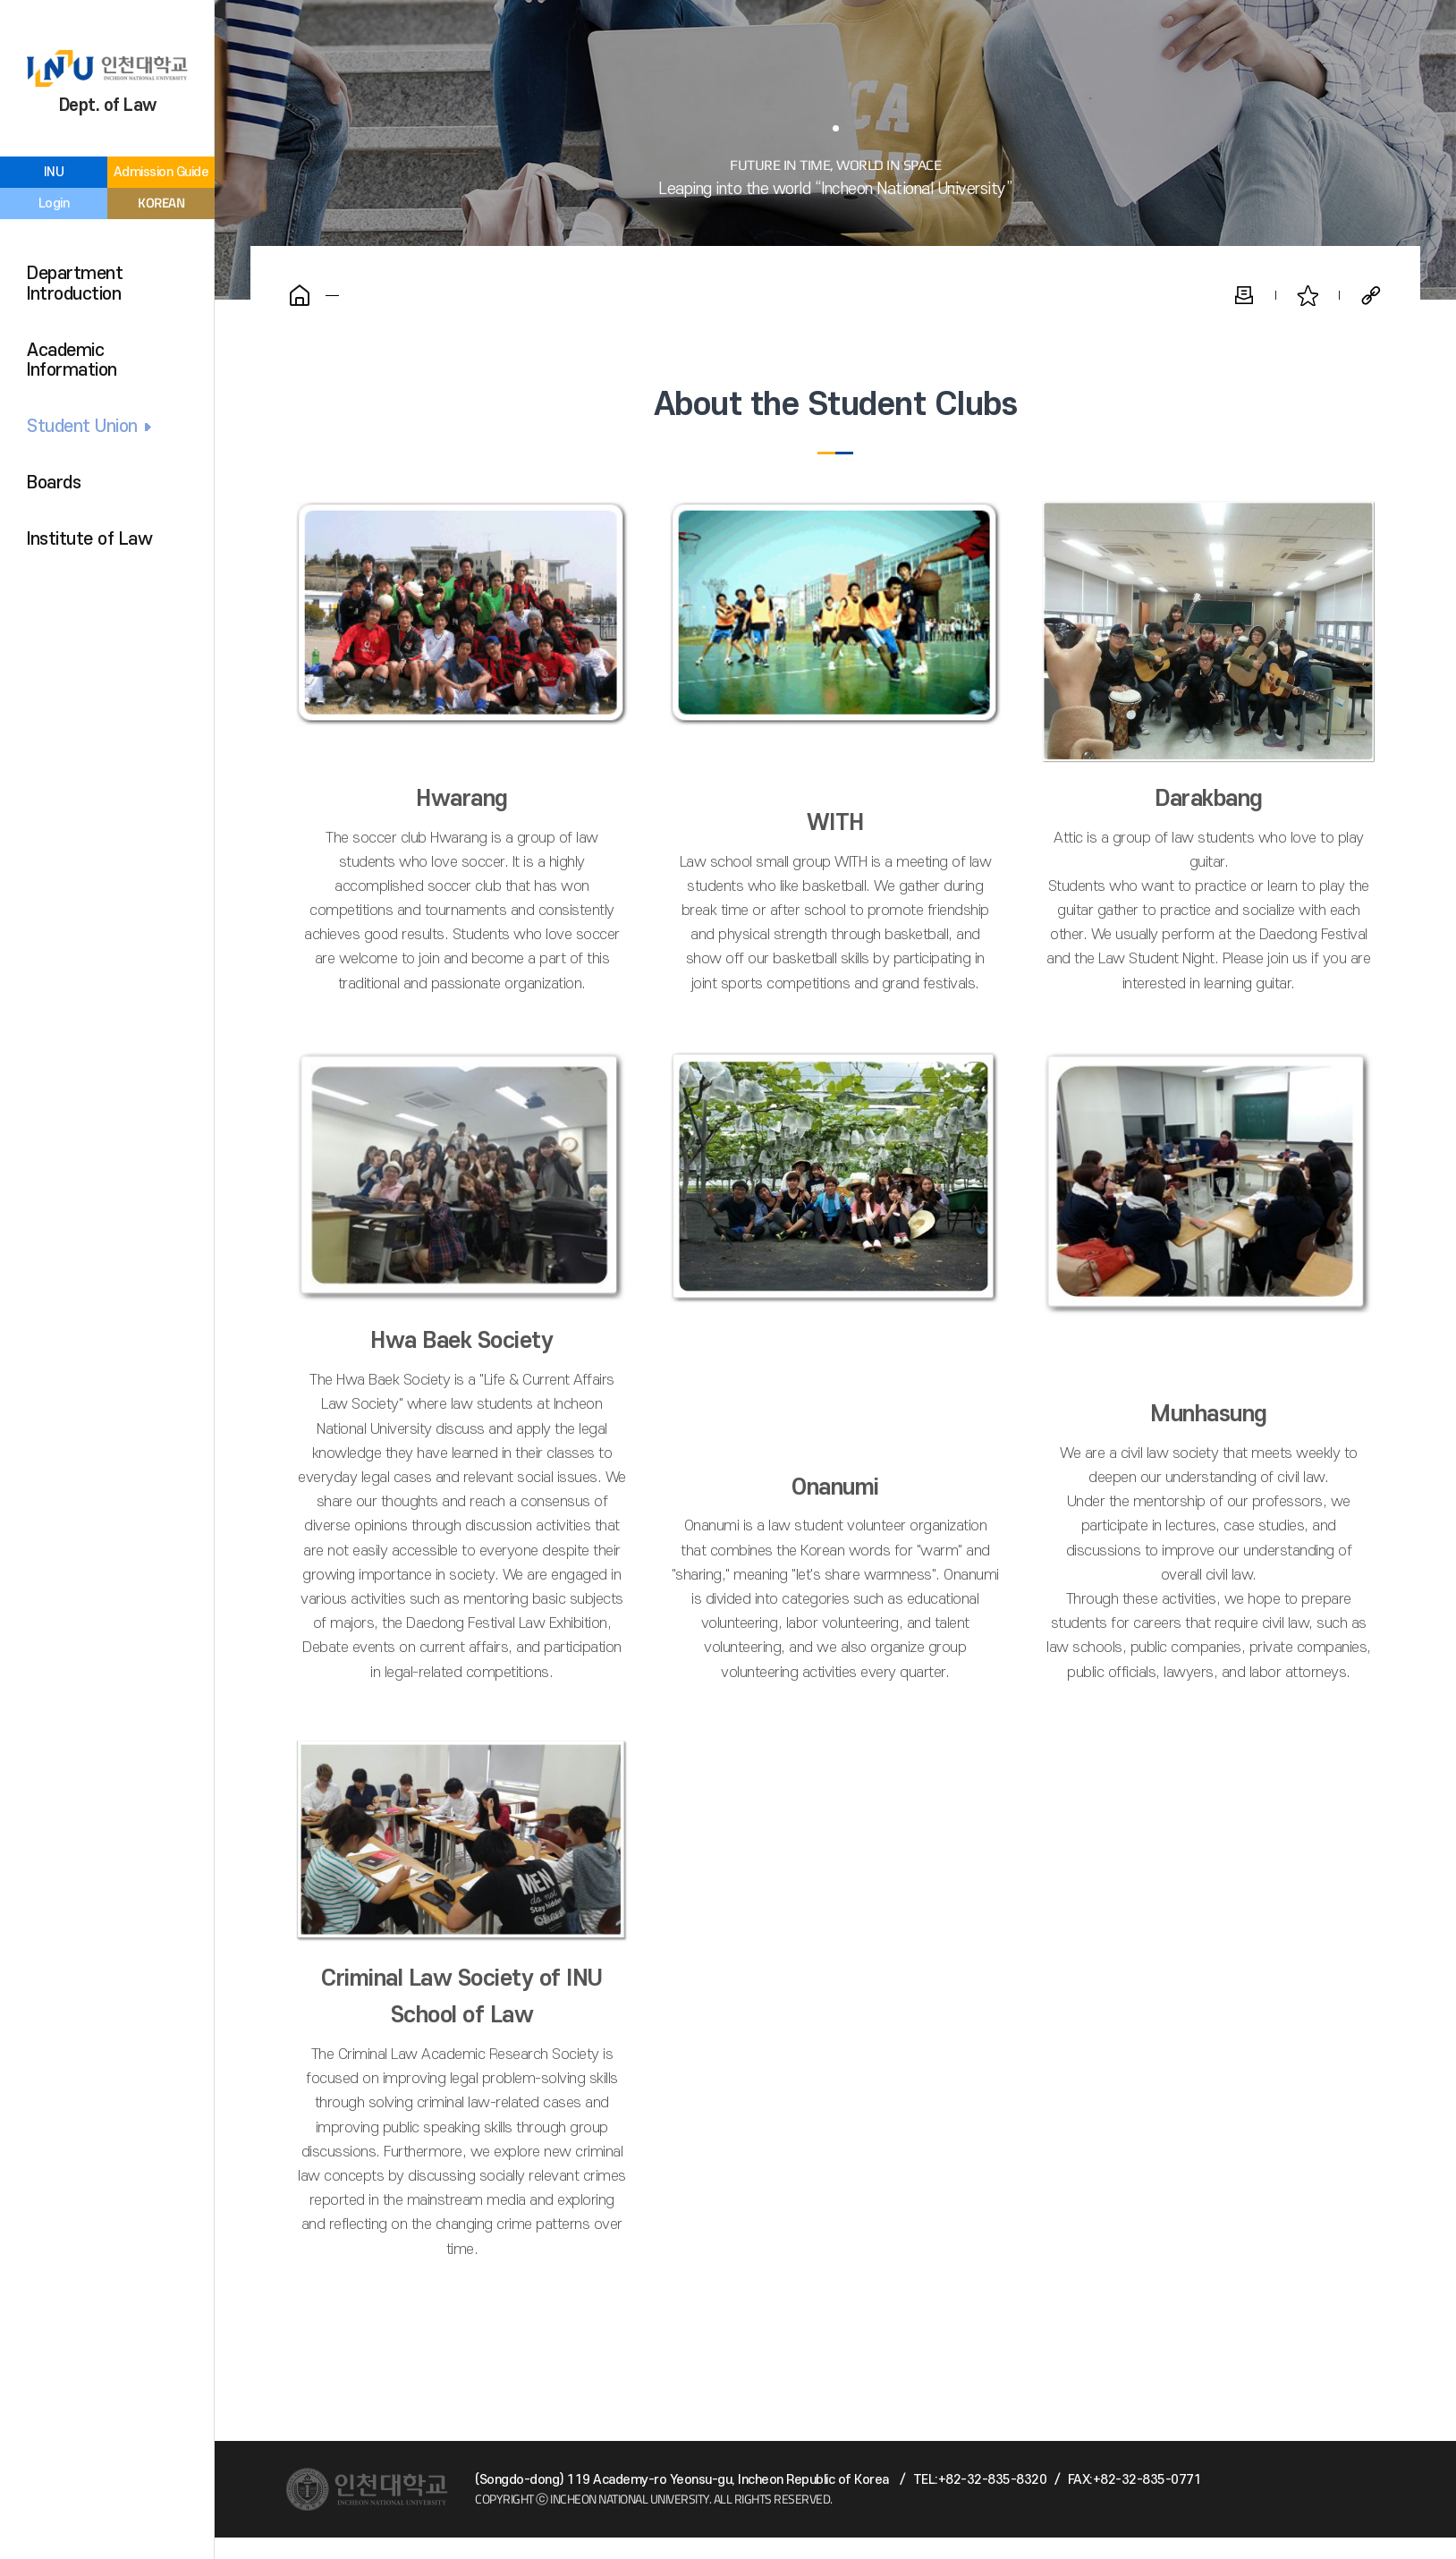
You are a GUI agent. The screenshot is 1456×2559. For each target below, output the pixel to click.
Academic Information (72, 361)
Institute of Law (89, 539)
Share (1371, 295)
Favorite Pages (1307, 295)
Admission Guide (161, 172)
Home (299, 295)
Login (54, 203)
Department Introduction (75, 284)
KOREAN (161, 202)
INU (54, 172)
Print (1244, 295)
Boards (53, 483)
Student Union (82, 426)
